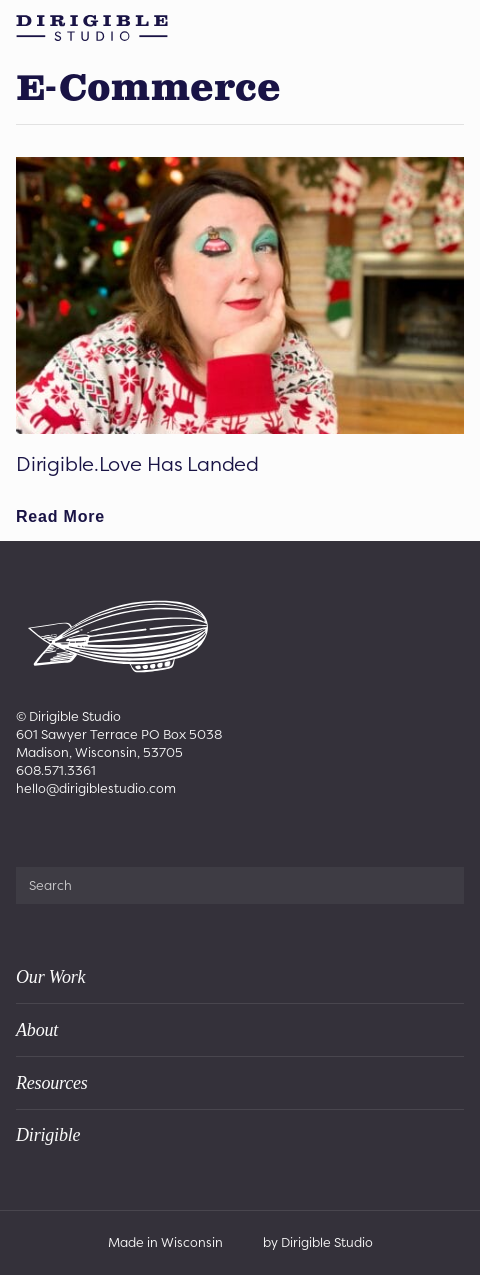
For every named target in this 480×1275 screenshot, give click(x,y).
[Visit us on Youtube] (112, 833)
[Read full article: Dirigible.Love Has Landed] (60, 517)
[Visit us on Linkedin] (84, 833)
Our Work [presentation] (50, 977)
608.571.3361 (56, 770)
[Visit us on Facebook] (26, 833)
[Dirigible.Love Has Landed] (240, 295)
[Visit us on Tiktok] (141, 833)
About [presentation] (37, 1030)
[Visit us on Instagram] (55, 833)
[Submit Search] (441, 885)
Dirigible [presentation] (48, 1135)
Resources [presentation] (52, 1083)
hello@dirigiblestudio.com (96, 788)
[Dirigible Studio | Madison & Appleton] (92, 28)
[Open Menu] (456, 28)
